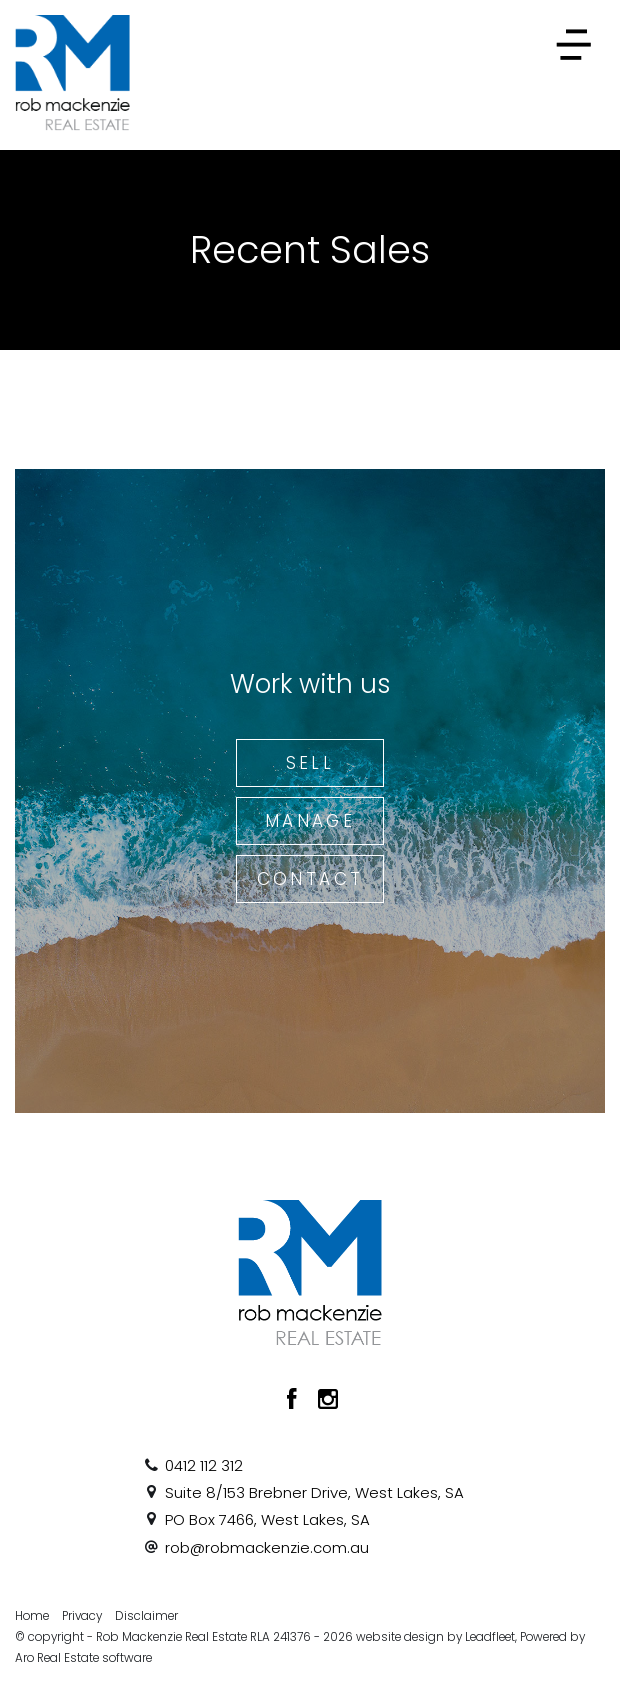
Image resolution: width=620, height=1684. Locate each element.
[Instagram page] (328, 1401)
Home (32, 1616)
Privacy (82, 1616)
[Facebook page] (295, 1401)
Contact (310, 879)
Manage (310, 821)
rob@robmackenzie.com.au (267, 1547)
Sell (310, 763)
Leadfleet (490, 1637)
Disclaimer (146, 1616)
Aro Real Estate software (83, 1658)
